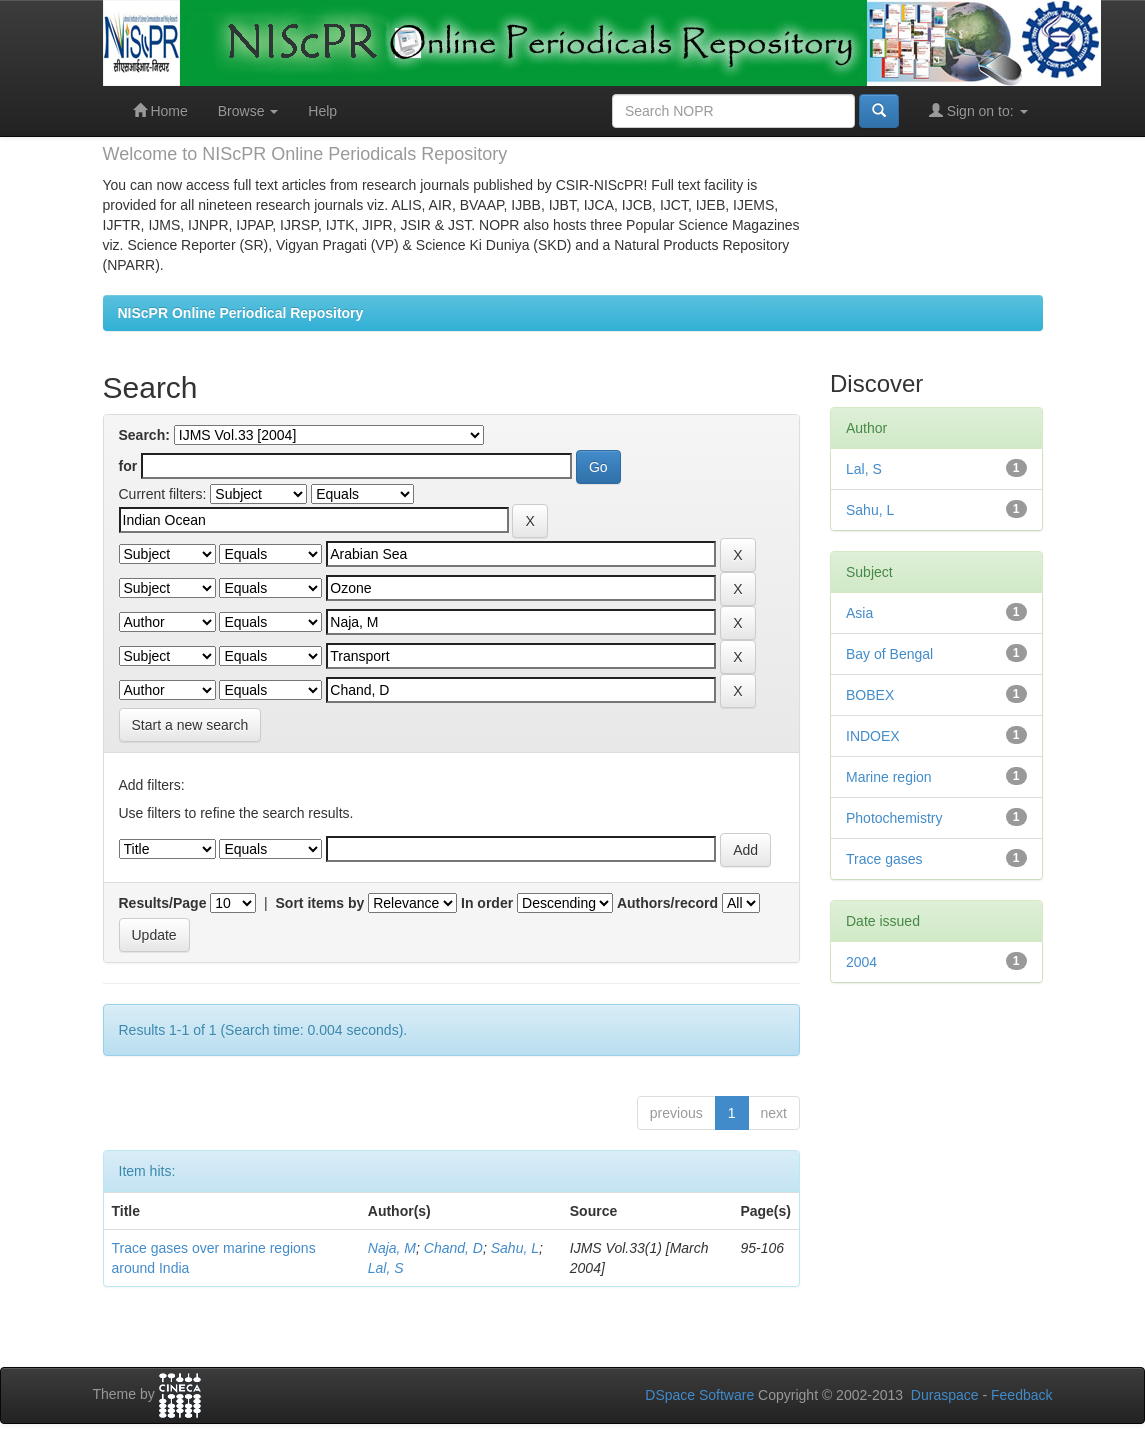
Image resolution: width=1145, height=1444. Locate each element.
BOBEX (870, 695)
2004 (861, 962)
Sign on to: (978, 110)
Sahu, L (515, 1248)
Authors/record (667, 903)
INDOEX (873, 736)
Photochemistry (894, 818)
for (128, 466)
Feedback (1021, 1395)
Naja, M (392, 1248)
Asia (859, 613)
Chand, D (453, 1248)
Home (160, 110)
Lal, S (386, 1268)
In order (487, 903)
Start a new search (190, 725)
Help (322, 111)
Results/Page (163, 903)
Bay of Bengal (889, 654)
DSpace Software (699, 1395)
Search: (144, 435)
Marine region (889, 777)
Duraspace (945, 1395)
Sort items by (320, 903)
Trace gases (884, 859)
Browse (248, 111)
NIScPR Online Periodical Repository (241, 313)
